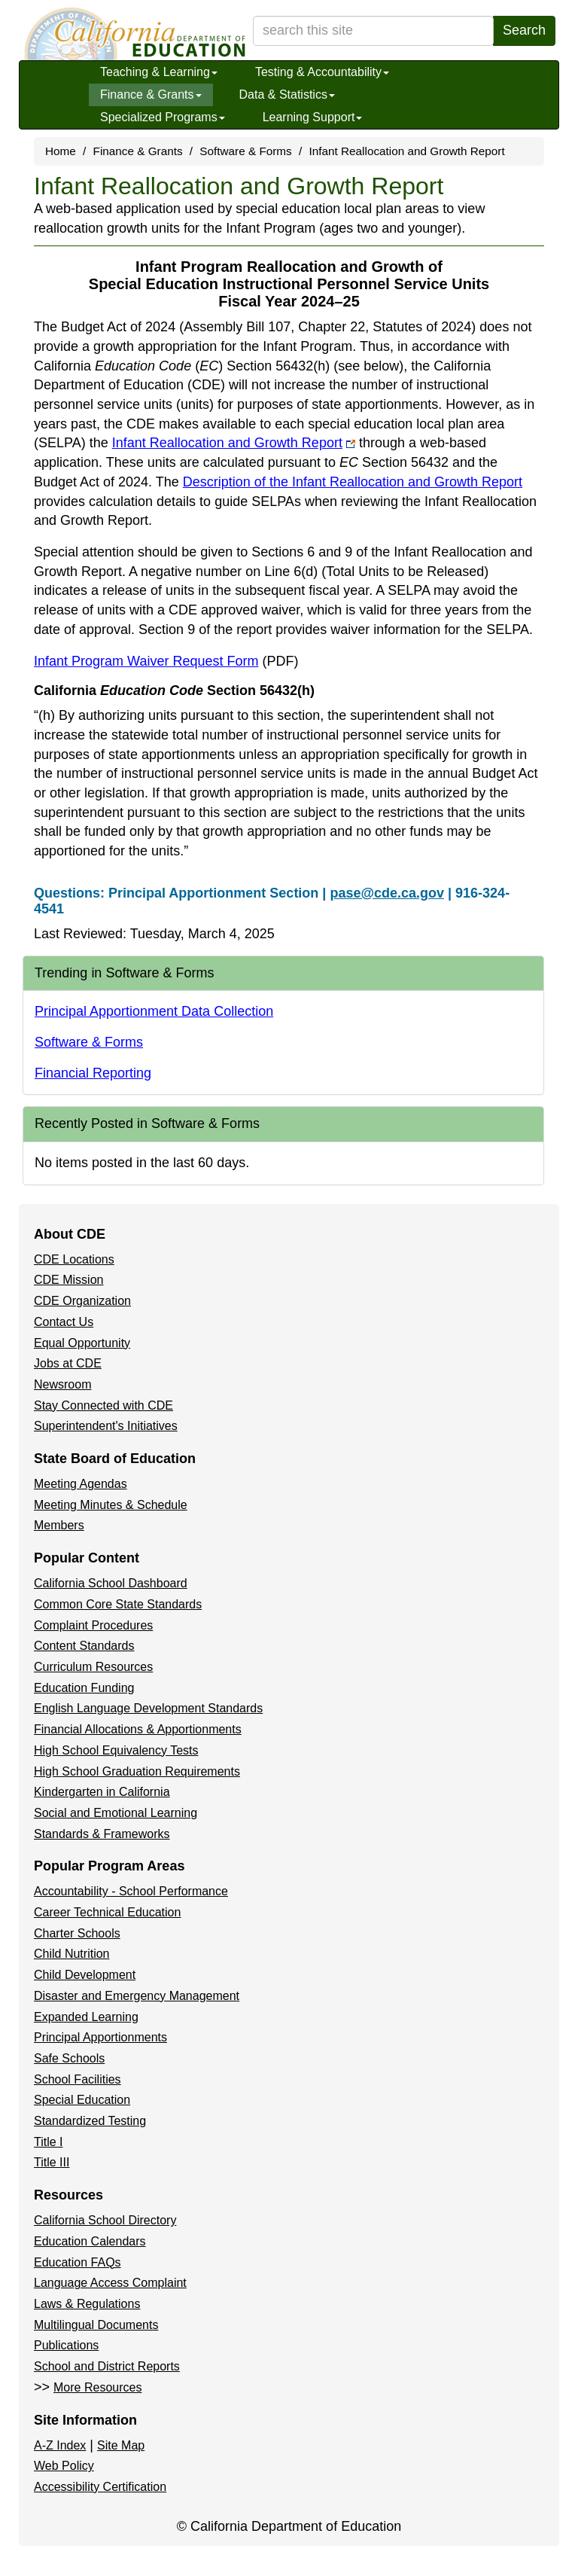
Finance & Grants (151, 94)
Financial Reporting (93, 1073)
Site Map (120, 2445)
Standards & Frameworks (102, 1834)
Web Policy (64, 2465)
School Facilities (77, 2079)
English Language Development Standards (148, 1708)
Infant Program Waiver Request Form (166, 661)
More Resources (97, 2387)
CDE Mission (68, 1279)
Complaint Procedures (93, 1625)
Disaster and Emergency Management (136, 1995)
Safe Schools (69, 2058)
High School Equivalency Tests (116, 1750)
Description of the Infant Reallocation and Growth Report (352, 481)
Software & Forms (245, 151)
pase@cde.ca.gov (387, 893)
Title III (51, 2162)
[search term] (373, 31)
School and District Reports (107, 2366)
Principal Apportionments (100, 2037)
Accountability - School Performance (131, 1891)
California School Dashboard (110, 1583)
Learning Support (313, 117)
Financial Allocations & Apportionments (138, 1729)
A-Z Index (60, 2445)
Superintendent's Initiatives (106, 1425)
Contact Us (63, 1321)
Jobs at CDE (68, 1363)
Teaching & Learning (159, 72)
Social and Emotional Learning (115, 1812)
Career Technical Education (107, 1912)
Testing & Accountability (322, 72)
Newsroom (62, 1384)
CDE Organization (82, 1300)
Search (524, 30)
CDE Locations (74, 1259)
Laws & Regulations (87, 2303)
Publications (66, 2345)
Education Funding (84, 1687)
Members (59, 1525)
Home (60, 151)
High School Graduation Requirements (137, 1771)
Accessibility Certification (100, 2486)
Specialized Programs (162, 117)
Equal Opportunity (82, 1343)
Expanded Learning (86, 2016)
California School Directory (105, 2220)
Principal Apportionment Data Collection (154, 1011)
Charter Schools (77, 1933)
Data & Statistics (287, 94)
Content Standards (84, 1645)
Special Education (82, 2099)
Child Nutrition (71, 1953)
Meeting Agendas (80, 1483)
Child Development (84, 1974)
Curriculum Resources (93, 1666)
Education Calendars (90, 2241)
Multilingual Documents (96, 2324)
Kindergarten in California (102, 1791)
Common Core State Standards (118, 1604)
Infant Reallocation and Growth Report (233, 442)
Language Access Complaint (110, 2282)
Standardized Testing (90, 2120)
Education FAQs (77, 2262)
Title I (48, 2141)
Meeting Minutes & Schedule (110, 1504)
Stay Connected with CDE (103, 1405)
